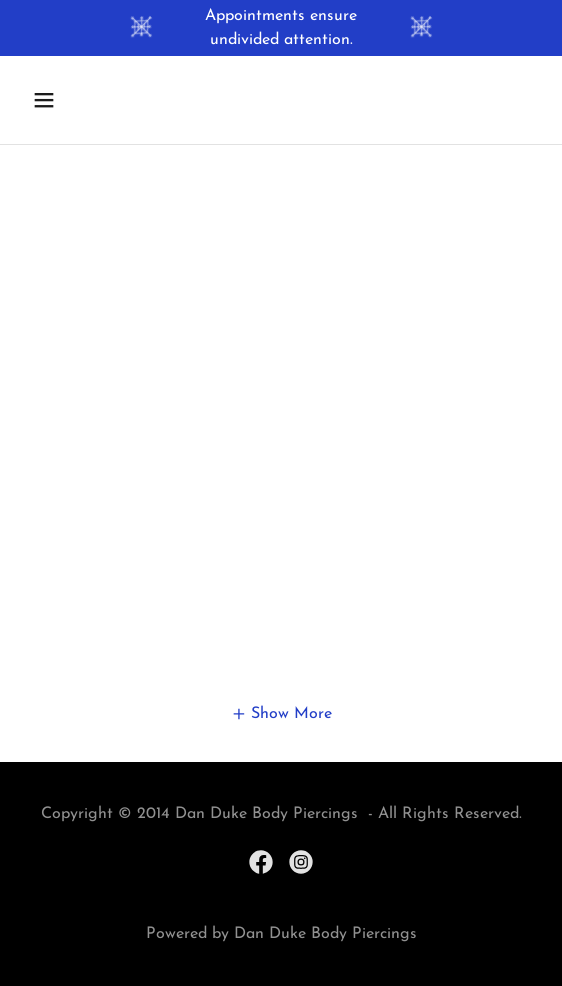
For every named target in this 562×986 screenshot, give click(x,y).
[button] (83, 100)
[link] (261, 862)
